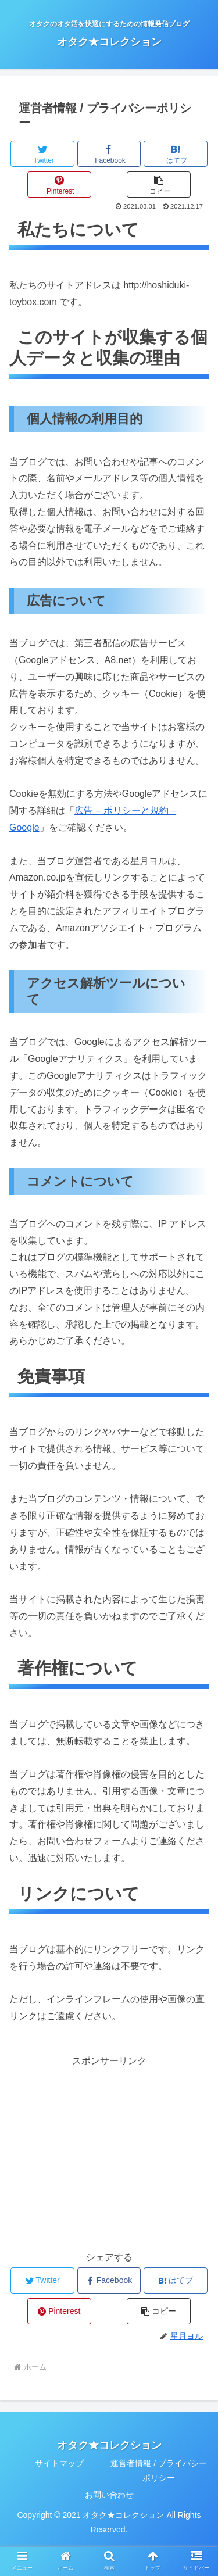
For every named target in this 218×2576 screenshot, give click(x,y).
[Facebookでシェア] (109, 154)
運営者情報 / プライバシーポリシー (158, 2470)
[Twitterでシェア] (42, 154)
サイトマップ (59, 2463)
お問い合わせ (109, 2494)
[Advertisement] (109, 2151)
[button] (159, 184)
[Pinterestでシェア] (59, 184)
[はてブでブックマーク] (176, 154)
